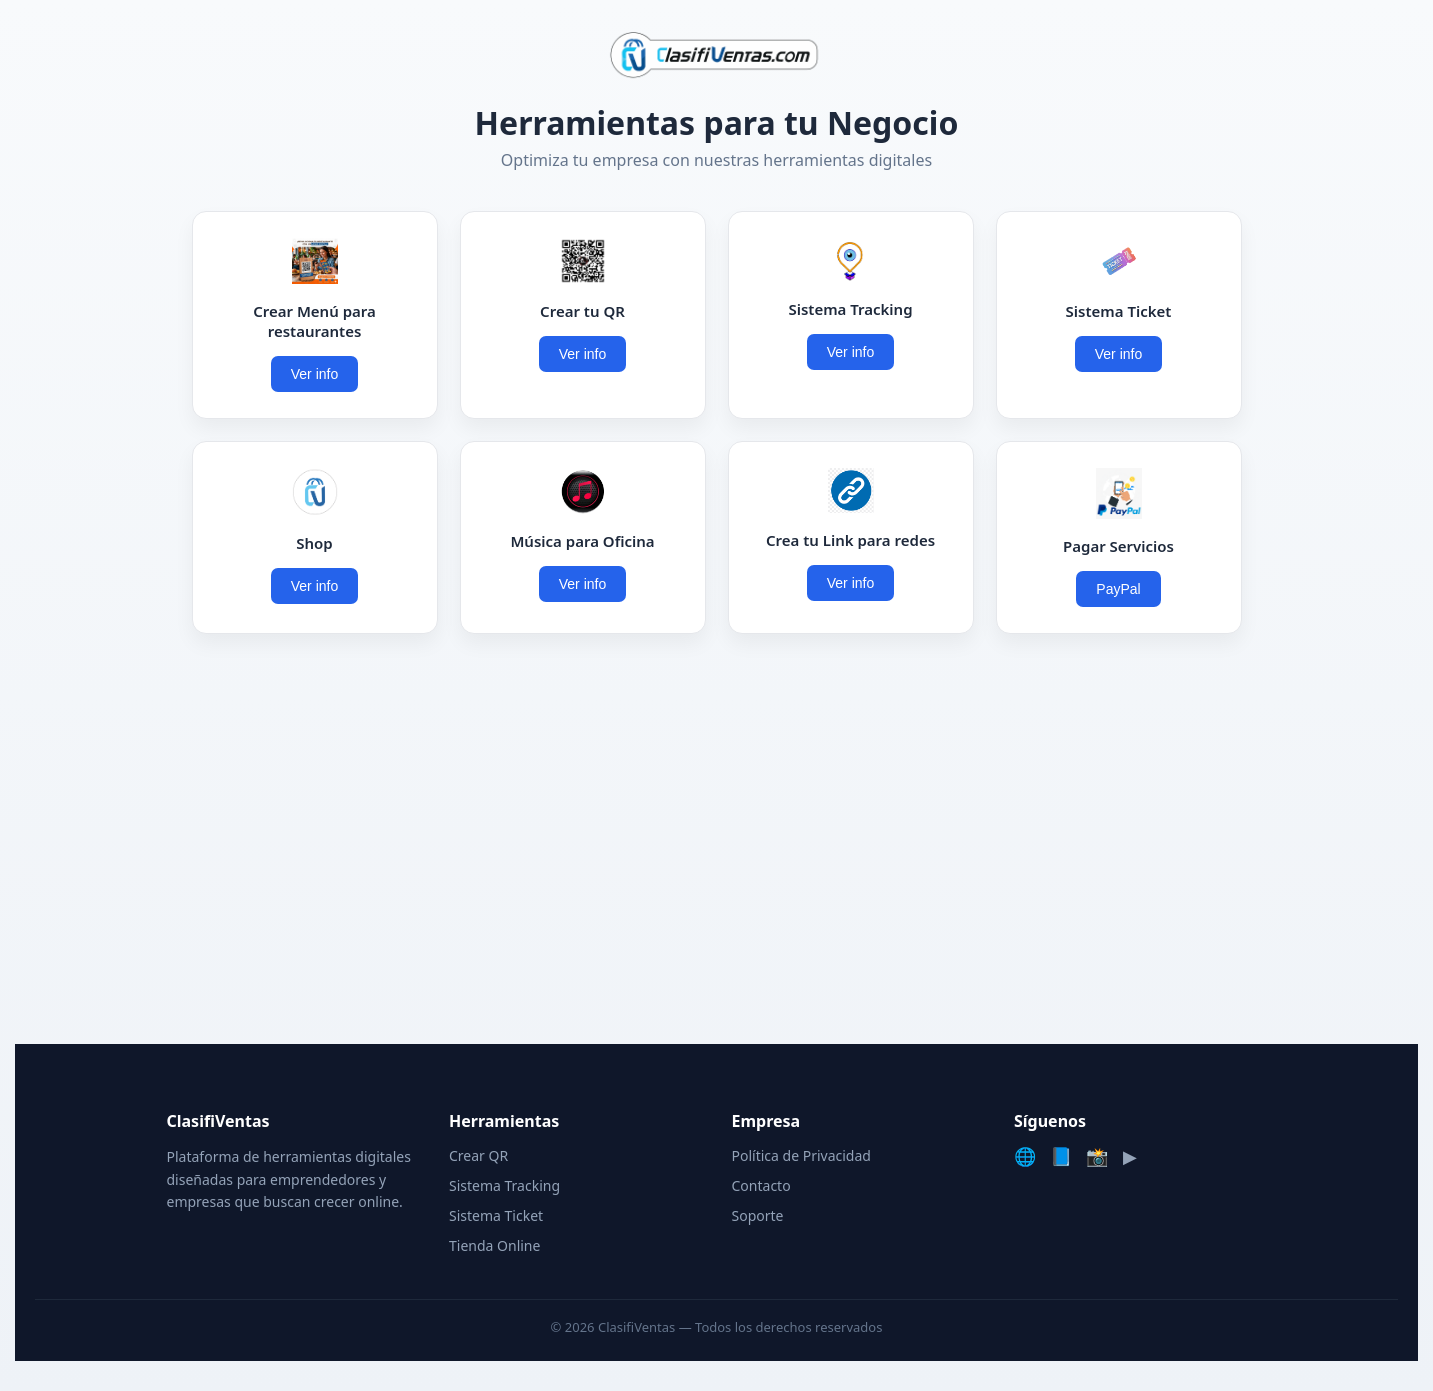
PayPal (1118, 589)
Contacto (761, 1185)
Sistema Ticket (496, 1215)
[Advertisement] (717, 844)
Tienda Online (494, 1245)
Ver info (314, 374)
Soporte (758, 1215)
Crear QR (478, 1155)
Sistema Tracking (504, 1185)
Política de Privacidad (801, 1155)
